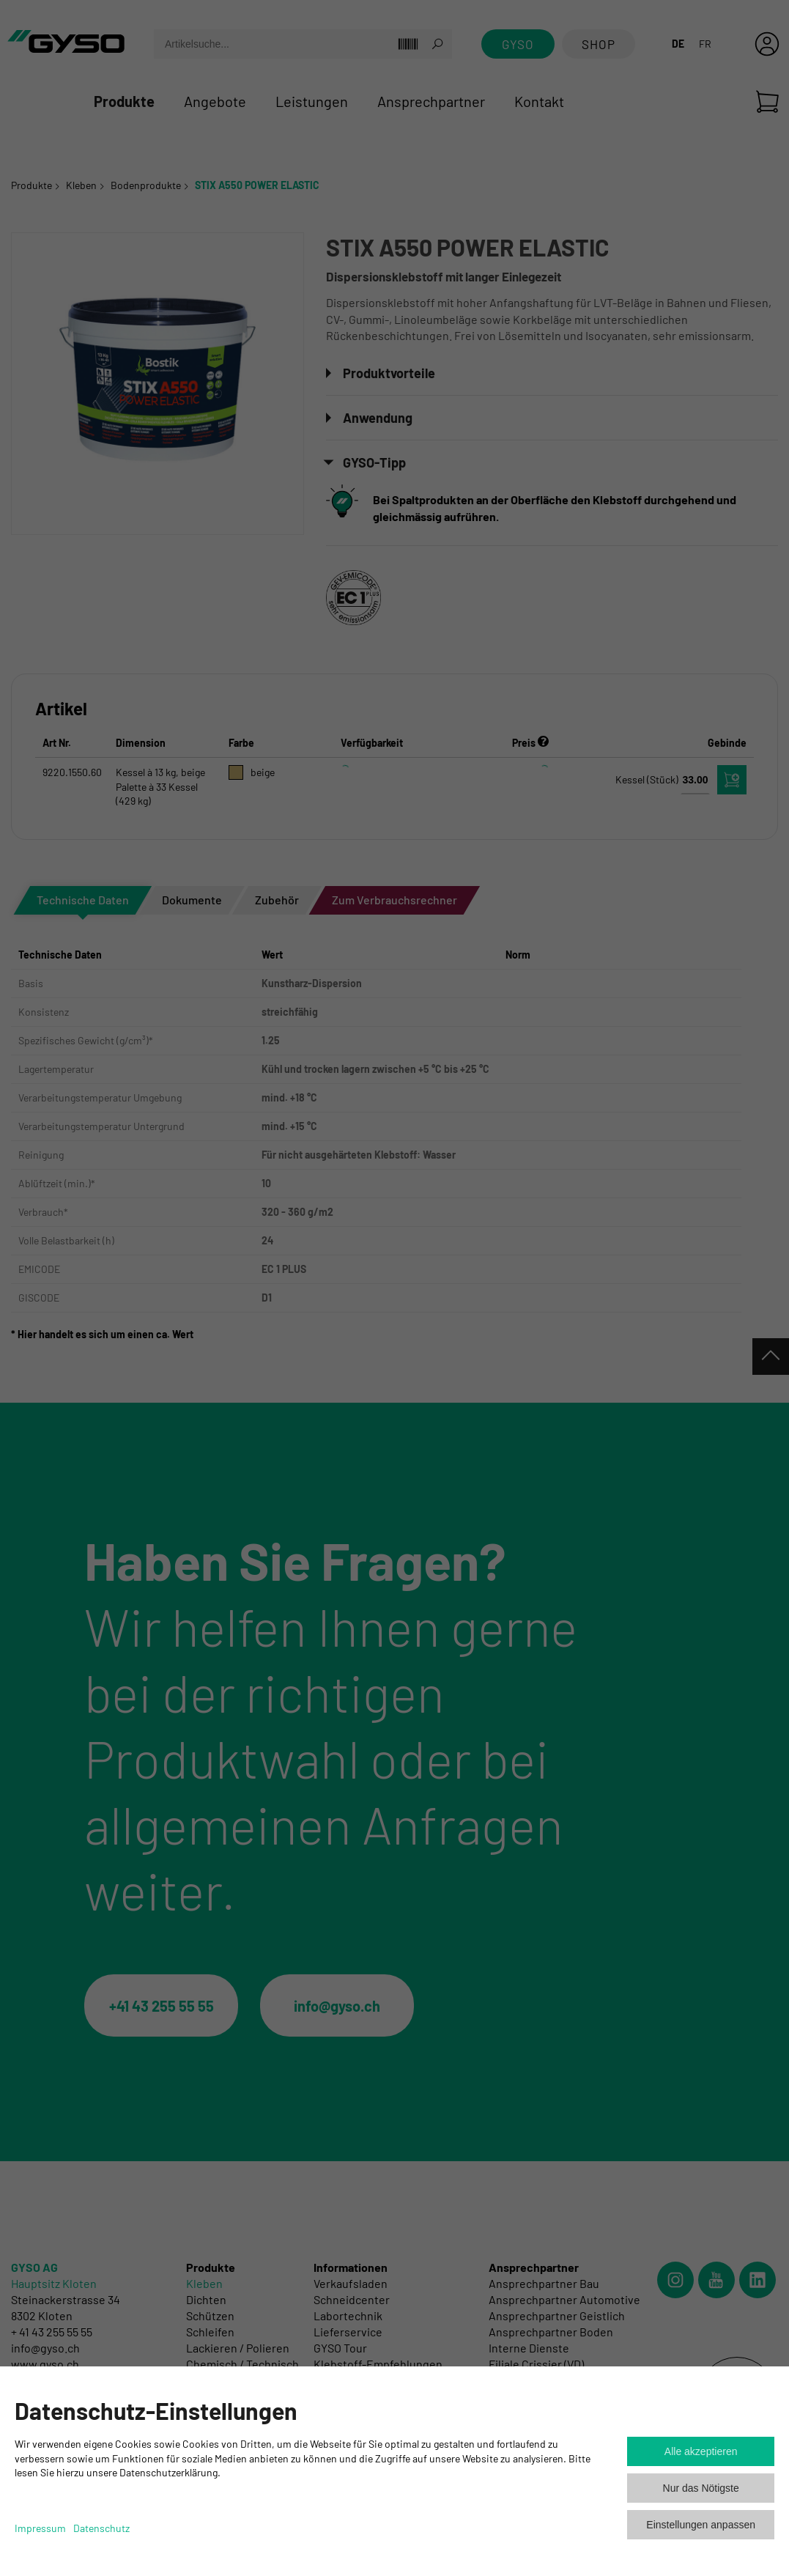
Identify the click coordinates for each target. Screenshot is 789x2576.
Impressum (40, 2528)
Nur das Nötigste (701, 2488)
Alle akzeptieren (701, 2451)
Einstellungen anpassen (700, 2525)
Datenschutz (101, 2528)
